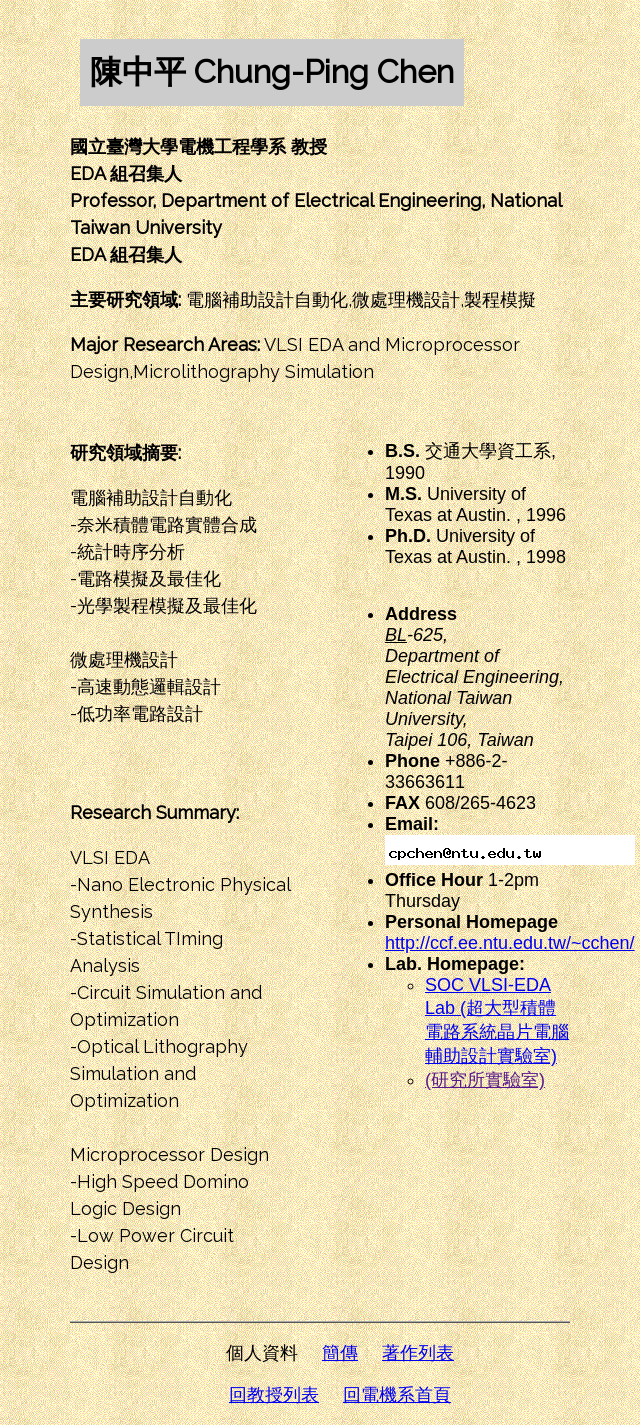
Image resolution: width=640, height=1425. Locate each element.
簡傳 (340, 1353)
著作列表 (418, 1353)
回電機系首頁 (397, 1395)
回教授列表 (274, 1395)
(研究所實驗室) (485, 1080)
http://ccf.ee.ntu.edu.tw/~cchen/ (510, 943)
